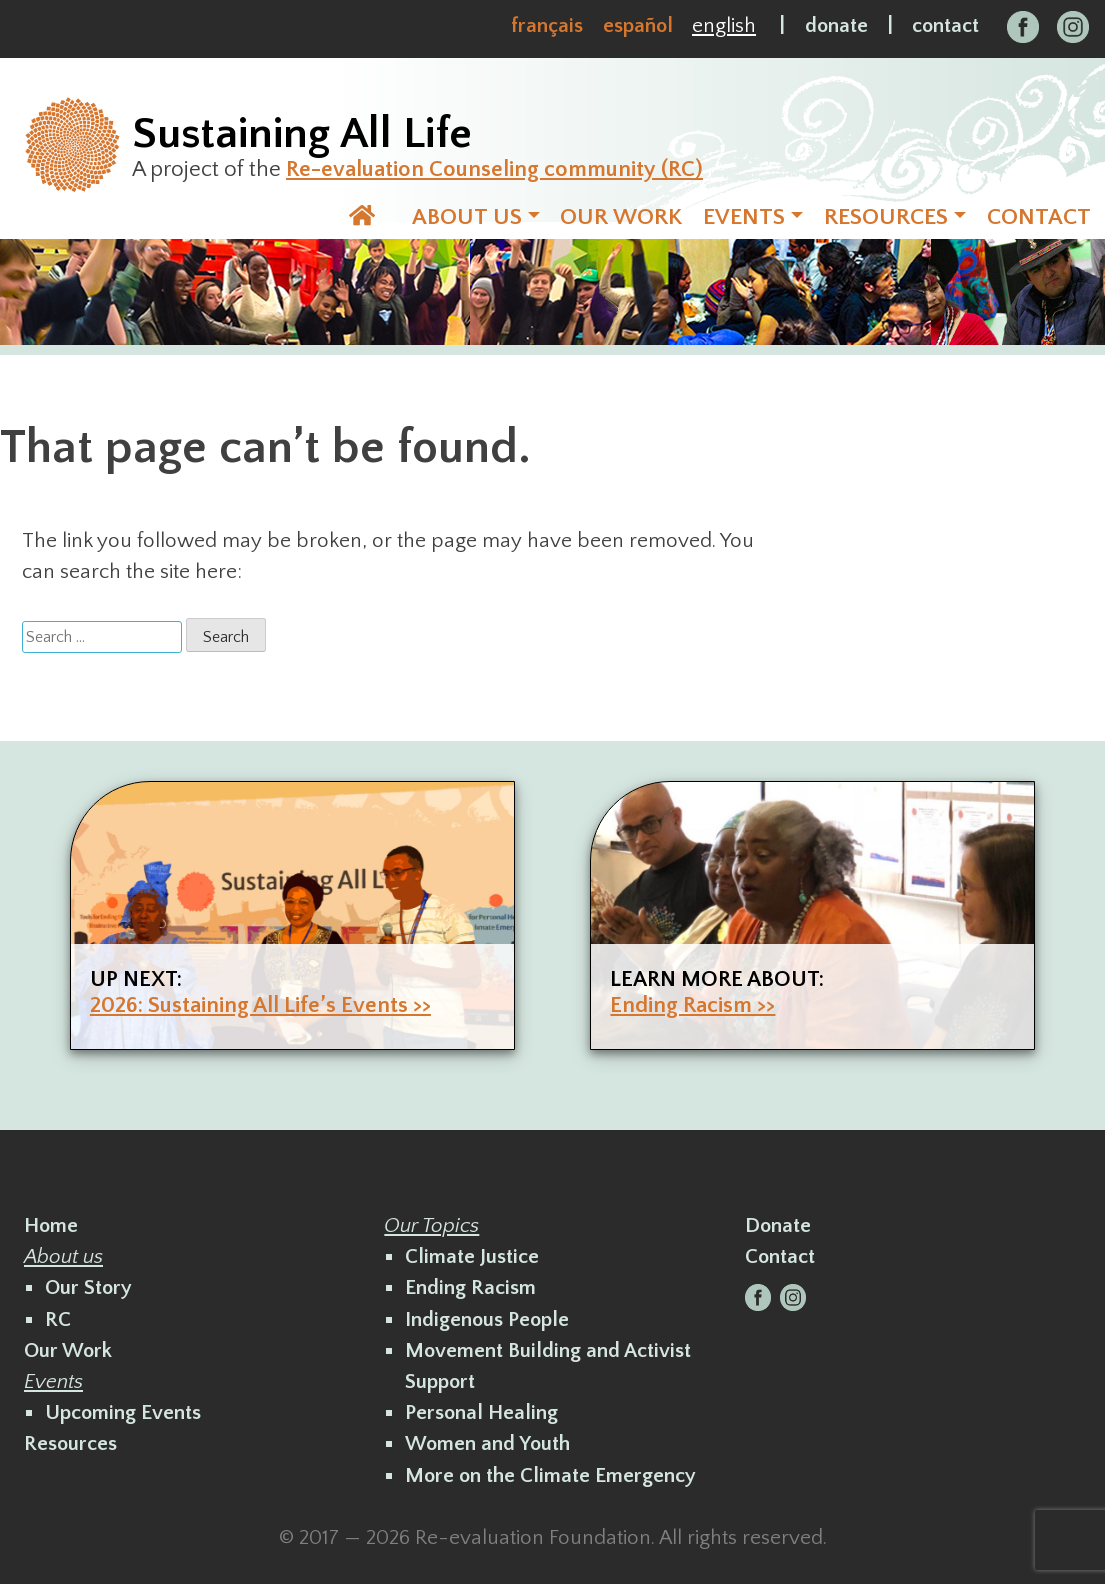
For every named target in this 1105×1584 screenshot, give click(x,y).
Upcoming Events (123, 1412)
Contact (780, 1256)
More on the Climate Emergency (550, 1475)
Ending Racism (470, 1287)
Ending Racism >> (692, 1005)
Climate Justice (472, 1256)
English (724, 25)
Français (547, 25)
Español (638, 25)
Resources (70, 1443)
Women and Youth (487, 1443)
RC (58, 1319)
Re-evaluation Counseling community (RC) (494, 169)
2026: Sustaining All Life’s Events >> (260, 1005)
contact (945, 25)
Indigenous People (487, 1319)
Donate (778, 1225)
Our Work (68, 1350)
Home (51, 1225)
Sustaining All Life (302, 134)
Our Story (88, 1287)
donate (836, 25)
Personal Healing (481, 1412)
